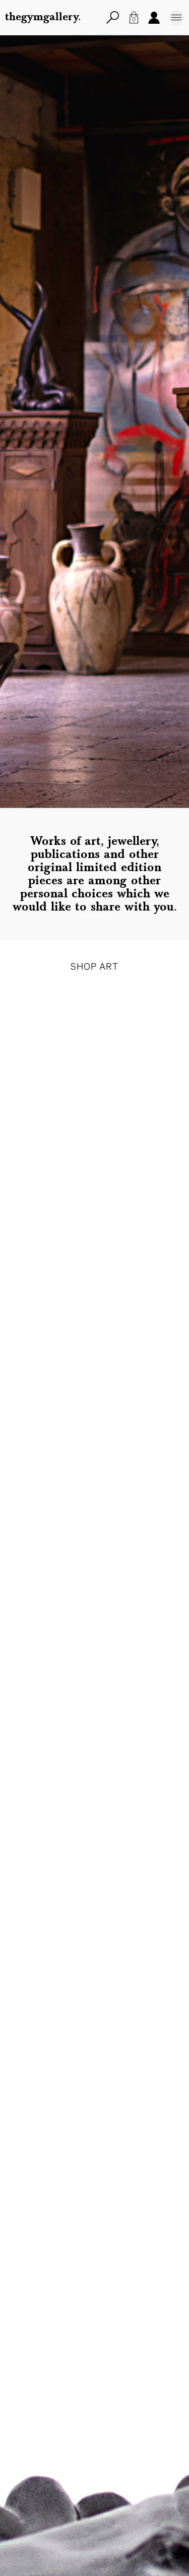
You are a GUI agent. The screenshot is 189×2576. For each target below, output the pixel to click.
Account (154, 17)
